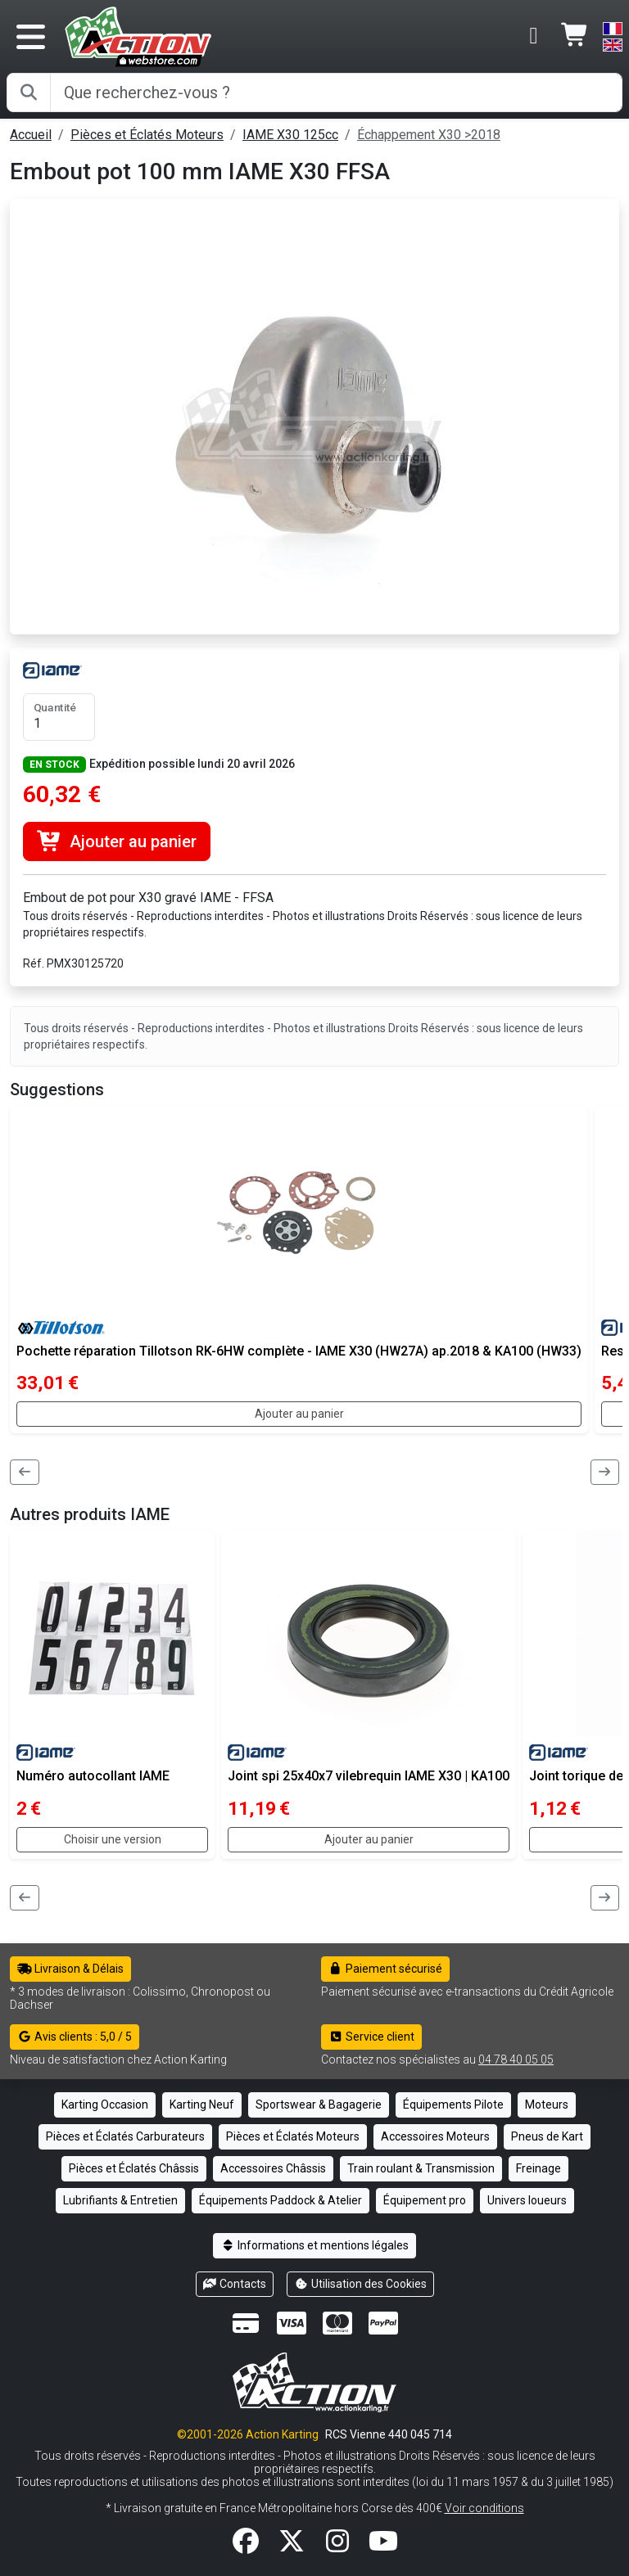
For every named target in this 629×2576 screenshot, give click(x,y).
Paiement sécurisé (385, 1968)
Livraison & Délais (70, 1968)
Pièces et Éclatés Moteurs (147, 134)
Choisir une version (112, 1839)
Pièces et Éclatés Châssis (134, 2168)
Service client (371, 2036)
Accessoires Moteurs (435, 2136)
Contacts (235, 2283)
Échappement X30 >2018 (428, 134)
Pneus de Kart (547, 2136)
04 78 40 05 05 (516, 2059)
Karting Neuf (202, 2104)
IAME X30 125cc (290, 134)
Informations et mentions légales (314, 2245)
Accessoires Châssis (273, 2168)
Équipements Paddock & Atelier (280, 2200)
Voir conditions (484, 2508)
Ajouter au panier (117, 841)
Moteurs (546, 2104)
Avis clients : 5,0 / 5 (74, 2036)
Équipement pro (424, 2200)
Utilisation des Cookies (360, 2283)
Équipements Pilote (453, 2104)
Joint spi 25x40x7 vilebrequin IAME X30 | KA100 (368, 1776)
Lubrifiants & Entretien (120, 2200)
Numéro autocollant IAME (93, 1776)
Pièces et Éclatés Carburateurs (125, 2136)
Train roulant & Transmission (421, 2168)
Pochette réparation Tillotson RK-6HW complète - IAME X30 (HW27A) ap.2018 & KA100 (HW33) (298, 1351)
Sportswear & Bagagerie (319, 2104)
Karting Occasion (104, 2104)
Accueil (31, 134)
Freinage (538, 2168)
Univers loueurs (527, 2200)
